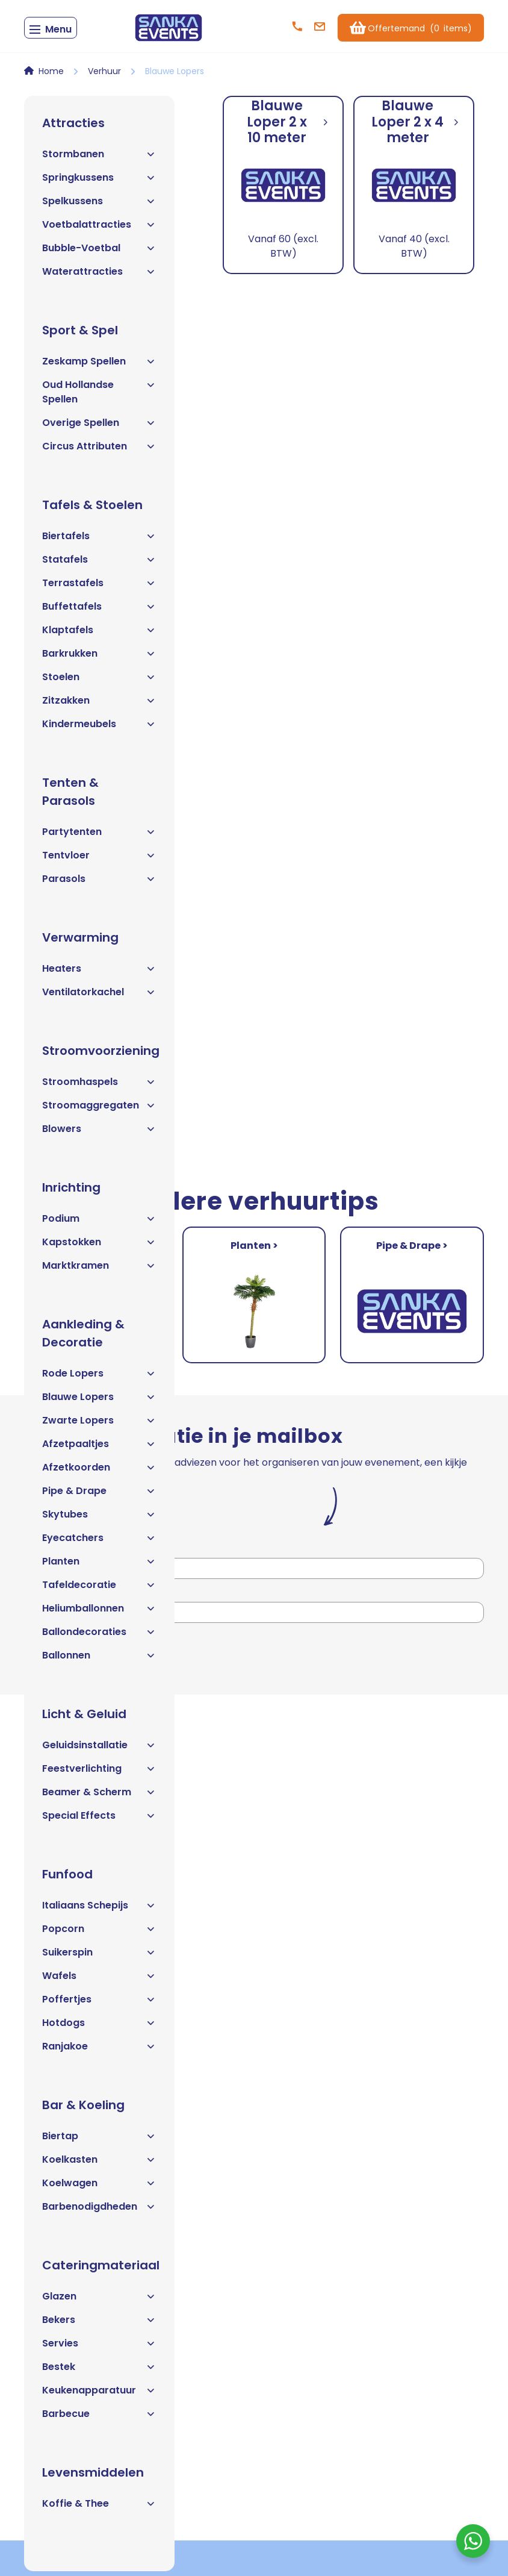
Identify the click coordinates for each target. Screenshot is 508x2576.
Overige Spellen (99, 427)
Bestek (99, 2371)
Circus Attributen (99, 451)
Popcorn (99, 1933)
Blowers (99, 1133)
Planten (99, 1566)
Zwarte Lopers (99, 1425)
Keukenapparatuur (99, 2395)
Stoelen (99, 682)
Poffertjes (99, 2004)
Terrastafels (99, 588)
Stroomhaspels (99, 1086)
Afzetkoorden (99, 1472)
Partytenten (99, 836)
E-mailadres (51, 1596)
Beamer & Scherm (99, 1797)
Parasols (99, 883)
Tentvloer (99, 860)
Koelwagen (99, 2188)
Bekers (99, 2324)
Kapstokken (99, 1247)
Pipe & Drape (99, 1495)
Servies (99, 2348)
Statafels (99, 564)
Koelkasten (99, 2164)
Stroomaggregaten (99, 1110)
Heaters (99, 973)
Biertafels (99, 541)
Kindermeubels (99, 729)
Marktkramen (99, 1270)
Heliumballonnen (99, 1613)
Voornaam (48, 1553)
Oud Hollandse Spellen (99, 397)
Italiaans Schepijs (99, 1910)
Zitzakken (99, 705)
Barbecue (99, 2418)
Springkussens (99, 182)
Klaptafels (99, 635)
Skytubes (99, 1519)
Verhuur (104, 76)
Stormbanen (99, 159)
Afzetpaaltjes (99, 1448)
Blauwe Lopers (99, 1401)
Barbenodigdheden (99, 2211)
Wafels (99, 1980)
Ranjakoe (99, 2051)
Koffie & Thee (99, 2508)
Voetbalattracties (99, 229)
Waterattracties (99, 276)
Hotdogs (99, 2027)
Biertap (99, 2141)
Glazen (99, 2301)
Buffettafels (99, 611)
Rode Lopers (99, 1378)
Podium (99, 1223)
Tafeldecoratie (99, 1589)
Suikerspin (99, 1957)
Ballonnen (99, 1660)
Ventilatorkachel (99, 997)
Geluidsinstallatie (99, 1750)
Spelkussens (99, 206)
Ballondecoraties (99, 1636)
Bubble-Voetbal (99, 253)
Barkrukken (99, 658)
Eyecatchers (99, 1542)
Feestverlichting (99, 1773)
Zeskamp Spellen (99, 366)
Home (51, 76)
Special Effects (99, 1820)
